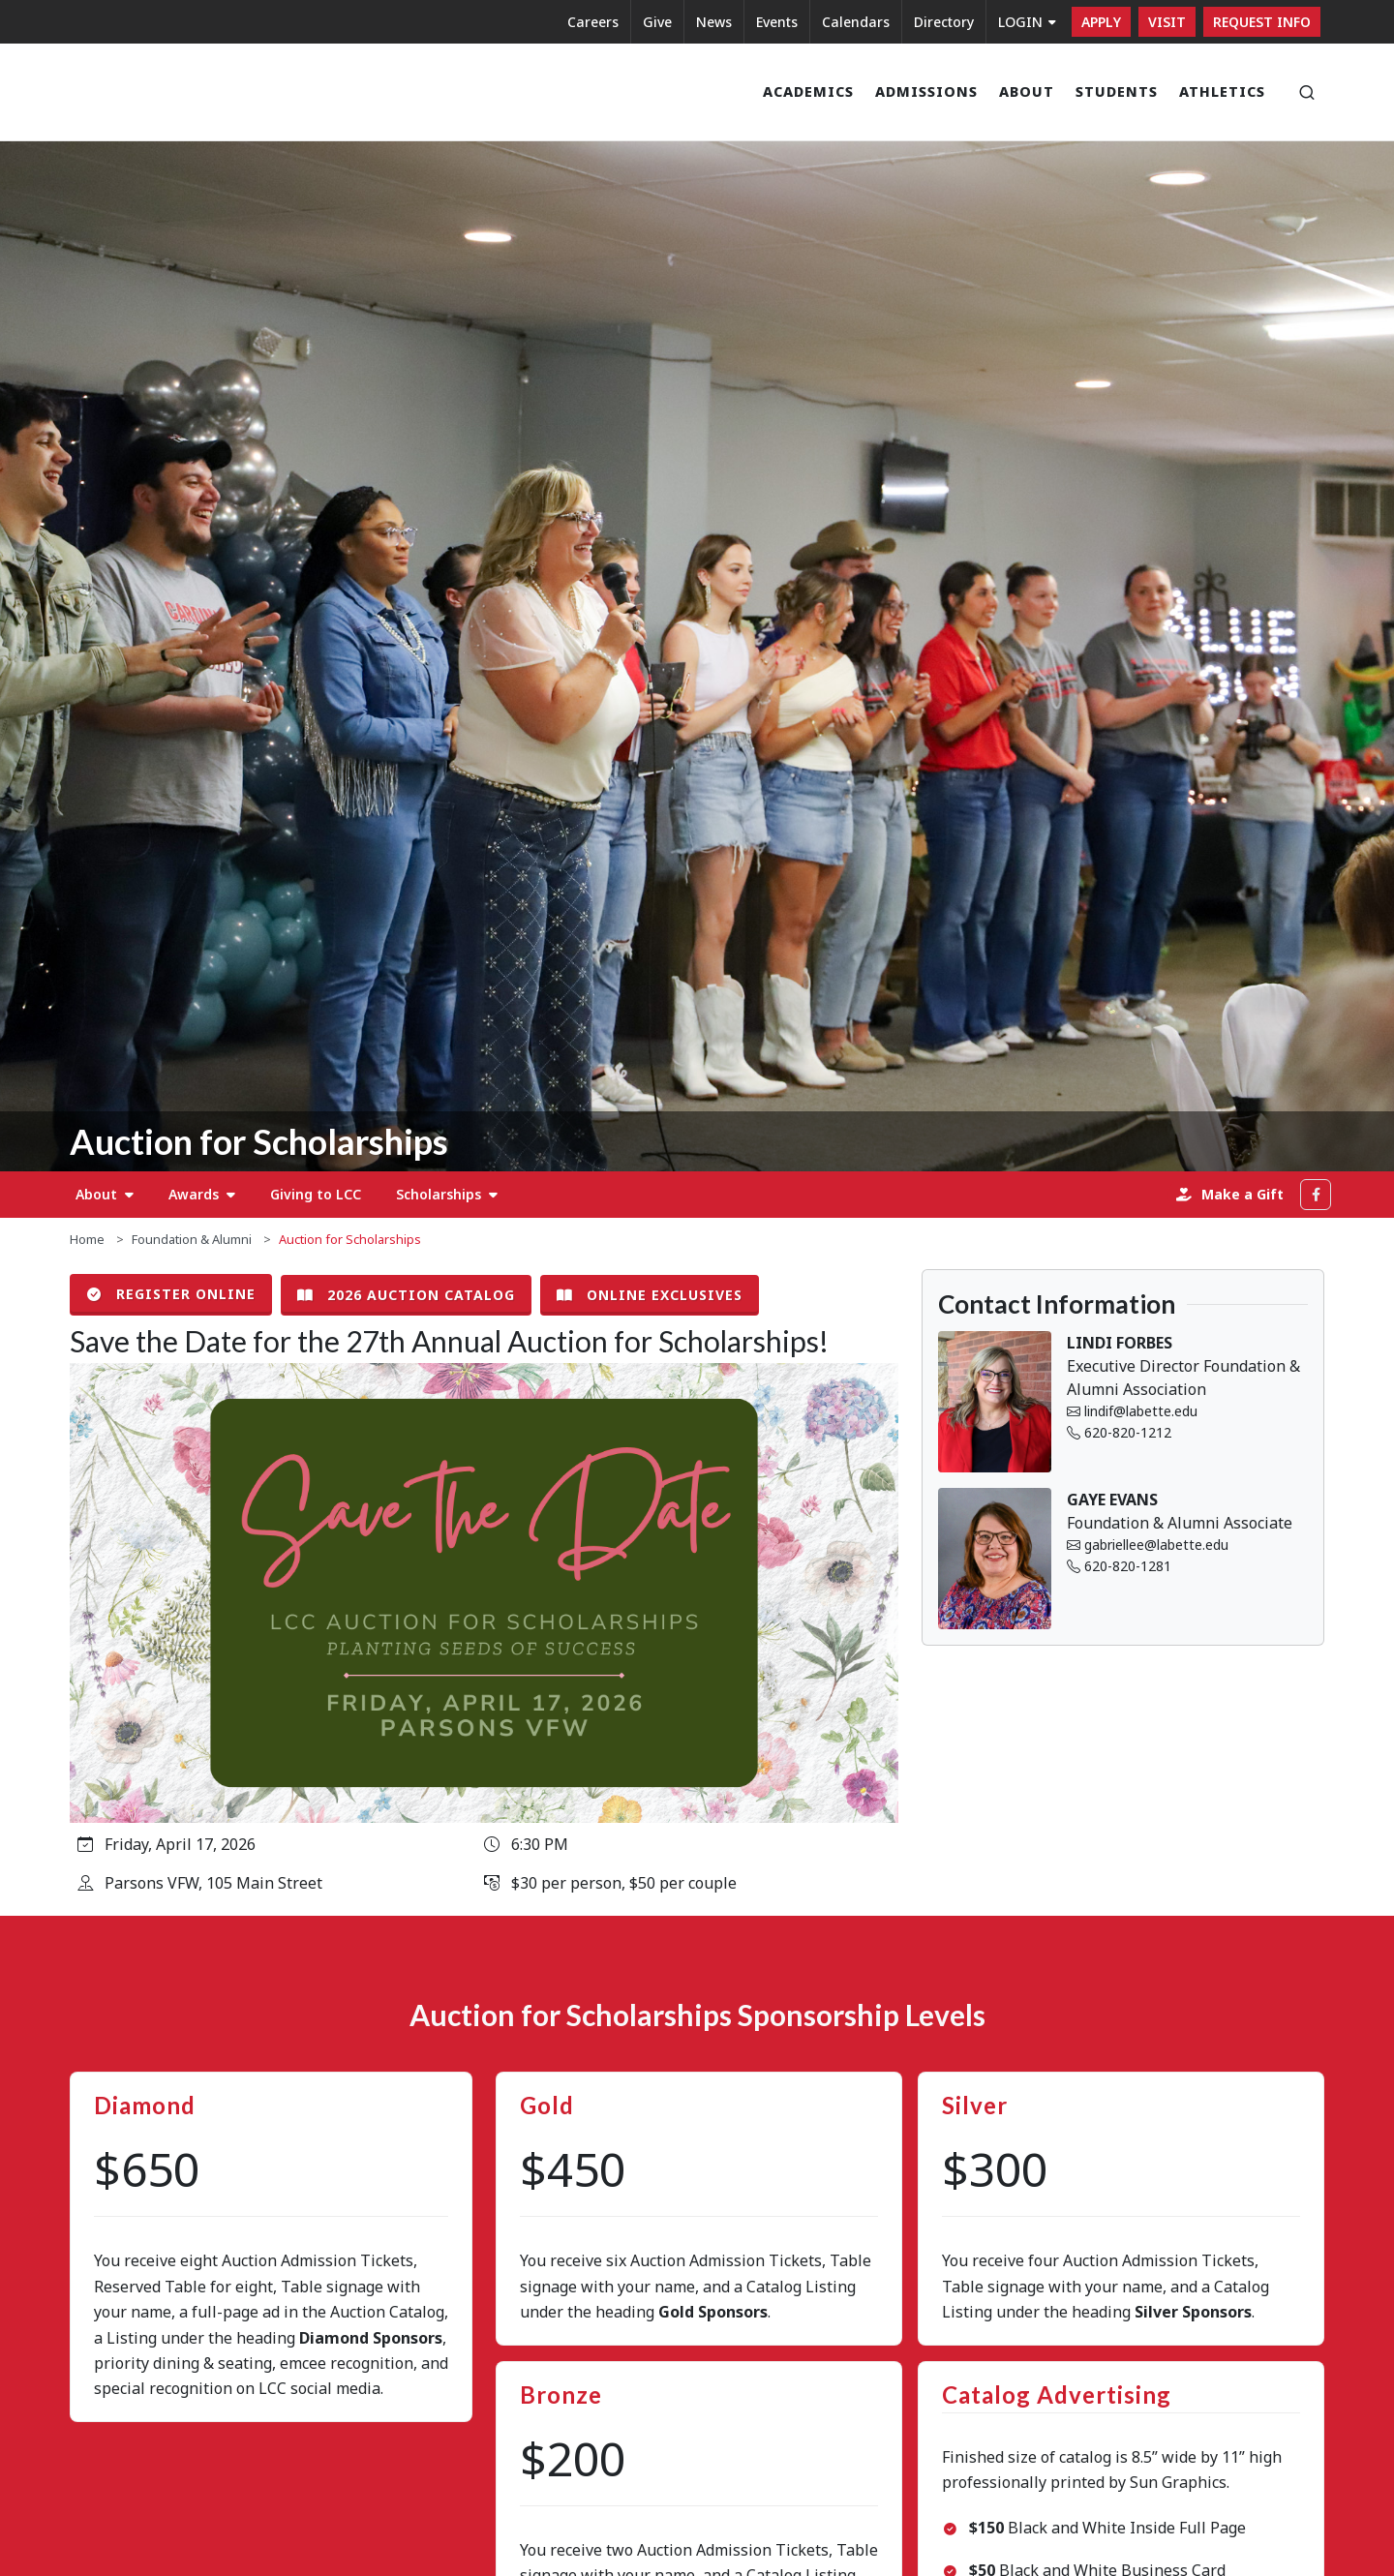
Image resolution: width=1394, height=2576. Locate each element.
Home (87, 1239)
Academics (808, 91)
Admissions (926, 91)
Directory (944, 22)
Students (1117, 91)
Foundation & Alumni (192, 1239)
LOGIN (1027, 22)
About (1026, 91)
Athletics (1222, 91)
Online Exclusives (649, 1295)
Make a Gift (1230, 1194)
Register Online (171, 1294)
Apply (1101, 22)
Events (777, 22)
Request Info (1262, 22)
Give (657, 22)
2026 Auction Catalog (406, 1295)
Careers (593, 22)
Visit (1167, 22)
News (714, 22)
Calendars (856, 22)
